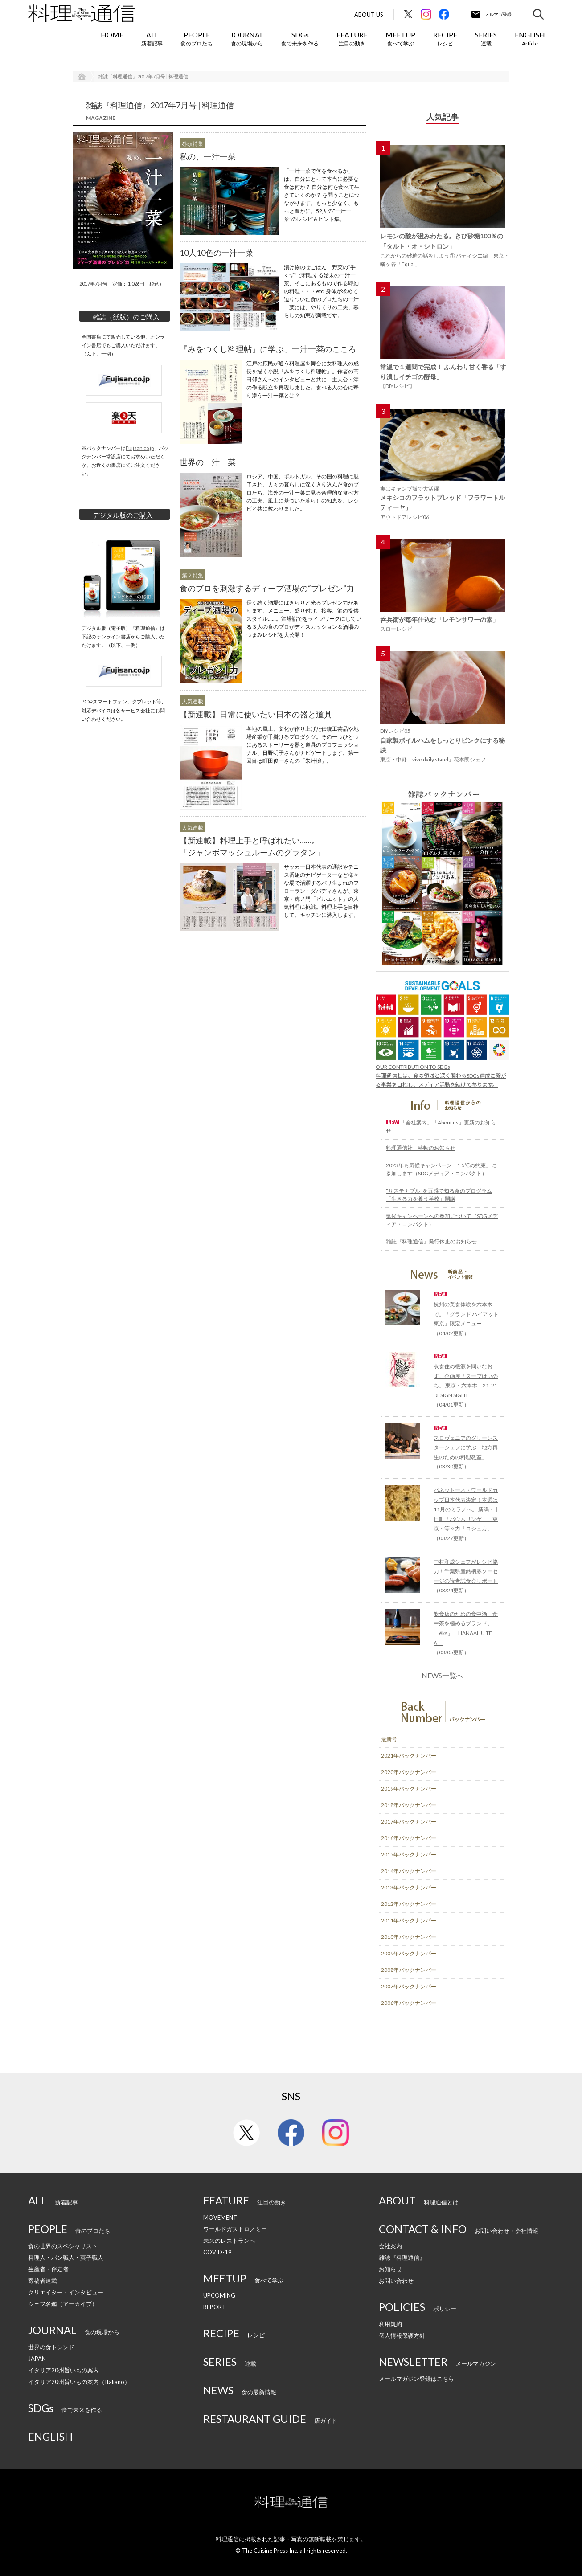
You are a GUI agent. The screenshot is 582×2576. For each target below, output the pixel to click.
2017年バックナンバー (408, 1821)
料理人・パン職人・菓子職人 (65, 2257)
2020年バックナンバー (408, 1772)
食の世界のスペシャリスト (63, 2245)
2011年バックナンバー (408, 1920)
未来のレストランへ (229, 2240)
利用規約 (390, 2323)
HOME (112, 34)
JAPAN (37, 2358)
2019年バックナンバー (408, 1788)
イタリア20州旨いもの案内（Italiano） (79, 2381)
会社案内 (390, 2245)
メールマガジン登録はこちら (416, 2378)
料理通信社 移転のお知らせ (420, 1148)
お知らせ (390, 2269)
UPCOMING (219, 2295)
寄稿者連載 (42, 2280)
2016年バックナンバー (408, 1838)
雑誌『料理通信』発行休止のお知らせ (431, 1241)
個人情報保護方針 (402, 2335)
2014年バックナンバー (408, 1871)
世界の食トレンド (51, 2347)
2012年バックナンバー (408, 1904)
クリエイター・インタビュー (65, 2292)
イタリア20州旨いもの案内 (63, 2370)
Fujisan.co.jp (140, 448)
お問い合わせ (396, 2280)
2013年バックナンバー (408, 1887)
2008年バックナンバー (408, 1970)
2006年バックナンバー (408, 2002)
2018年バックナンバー (408, 1805)
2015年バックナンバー (408, 1854)
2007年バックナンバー (408, 1986)
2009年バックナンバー (408, 1953)
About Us (368, 15)
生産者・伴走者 (48, 2269)
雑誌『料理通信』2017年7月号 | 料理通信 (143, 76)
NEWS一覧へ (442, 1675)
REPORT (214, 2306)
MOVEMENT (220, 2217)
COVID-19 (217, 2252)
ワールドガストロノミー (235, 2229)
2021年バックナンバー (408, 1755)
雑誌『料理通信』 (402, 2257)
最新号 (389, 1739)
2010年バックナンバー (408, 1937)
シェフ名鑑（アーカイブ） (63, 2303)
